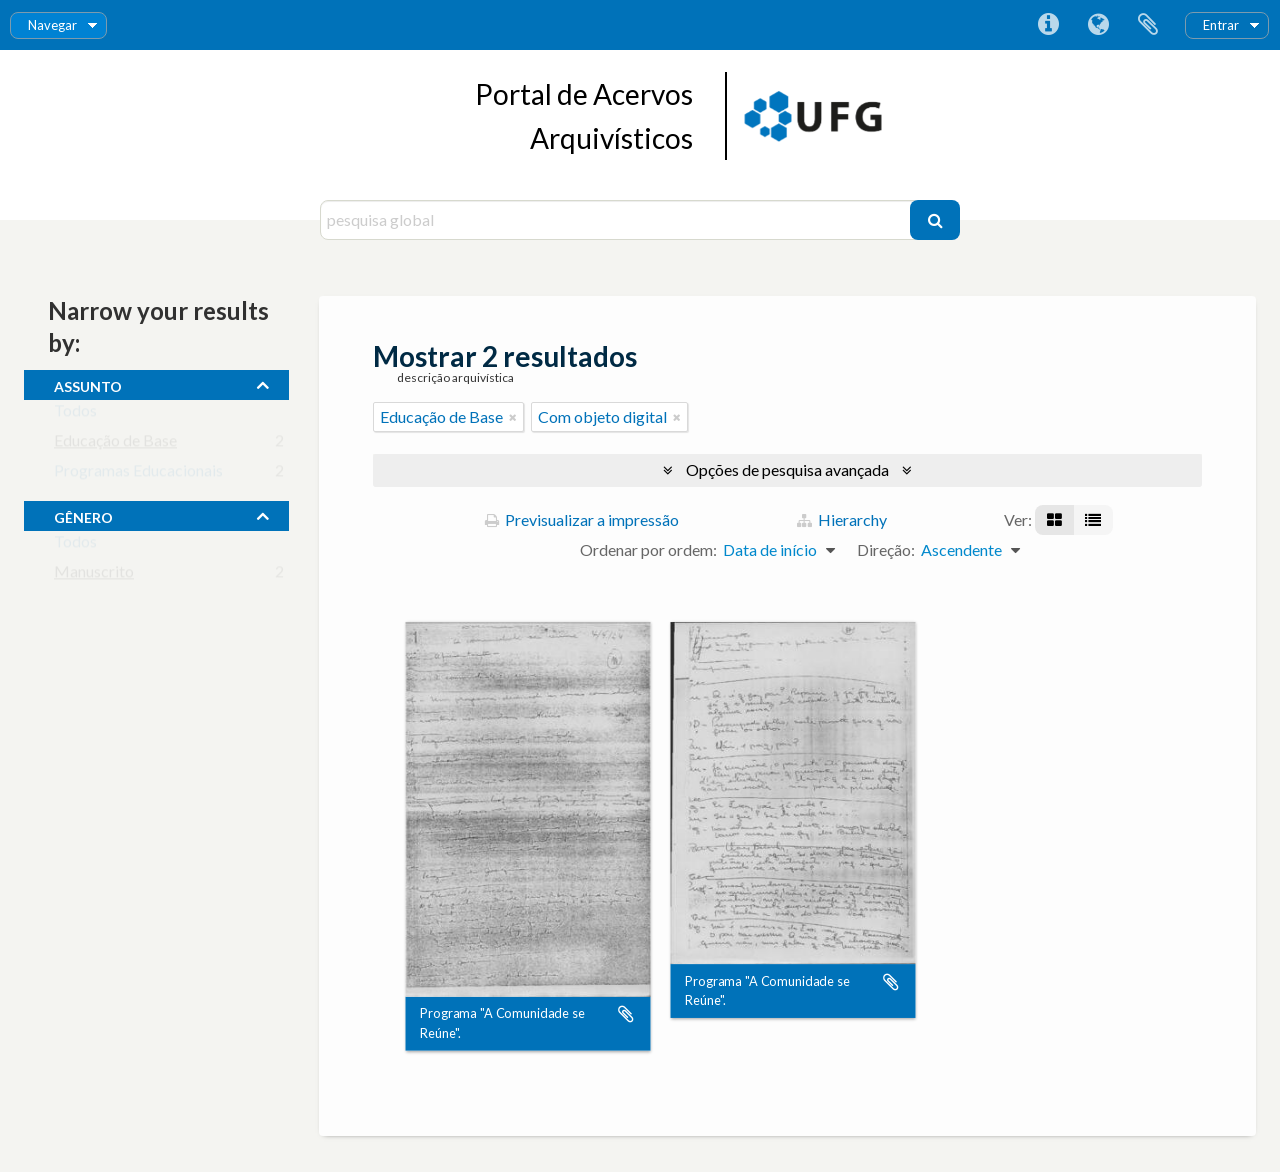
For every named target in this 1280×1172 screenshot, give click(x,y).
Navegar (52, 25)
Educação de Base (115, 444)
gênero (83, 515)
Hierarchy (842, 519)
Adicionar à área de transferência (626, 1015)
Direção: (886, 549)
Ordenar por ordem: (648, 549)
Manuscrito (94, 575)
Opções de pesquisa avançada (787, 469)
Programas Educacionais (138, 474)
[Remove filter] (513, 417)
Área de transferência (1148, 25)
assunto (88, 384)
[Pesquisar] (935, 220)
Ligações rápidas (1048, 25)
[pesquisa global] (617, 220)
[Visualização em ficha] (1054, 520)
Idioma (1098, 25)
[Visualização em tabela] (1093, 520)
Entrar (1221, 25)
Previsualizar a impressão (582, 519)
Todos (75, 414)
